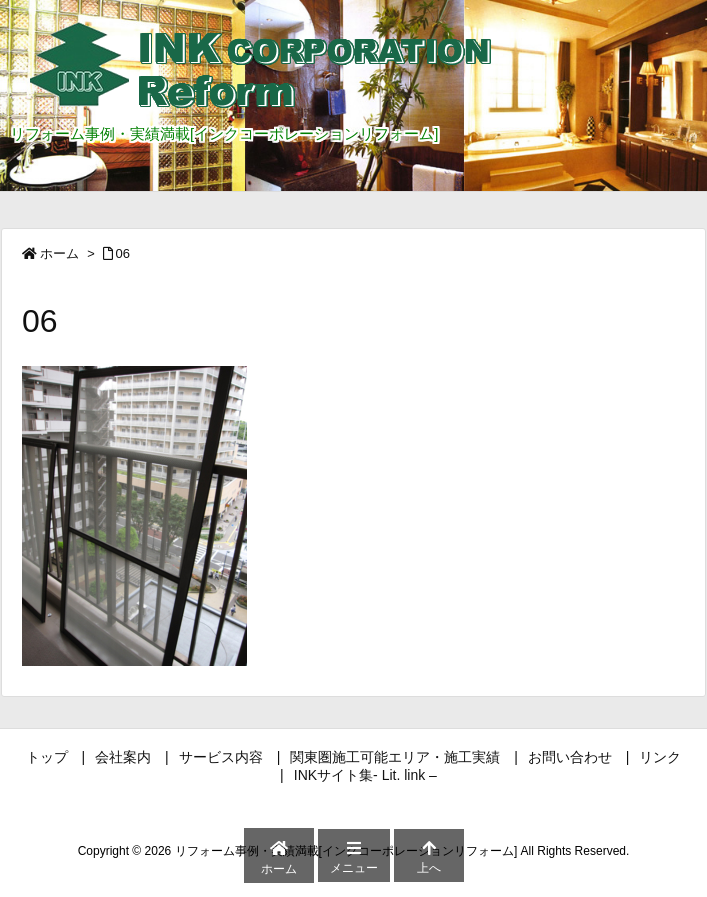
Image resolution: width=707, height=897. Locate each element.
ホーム (59, 253)
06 (123, 253)
